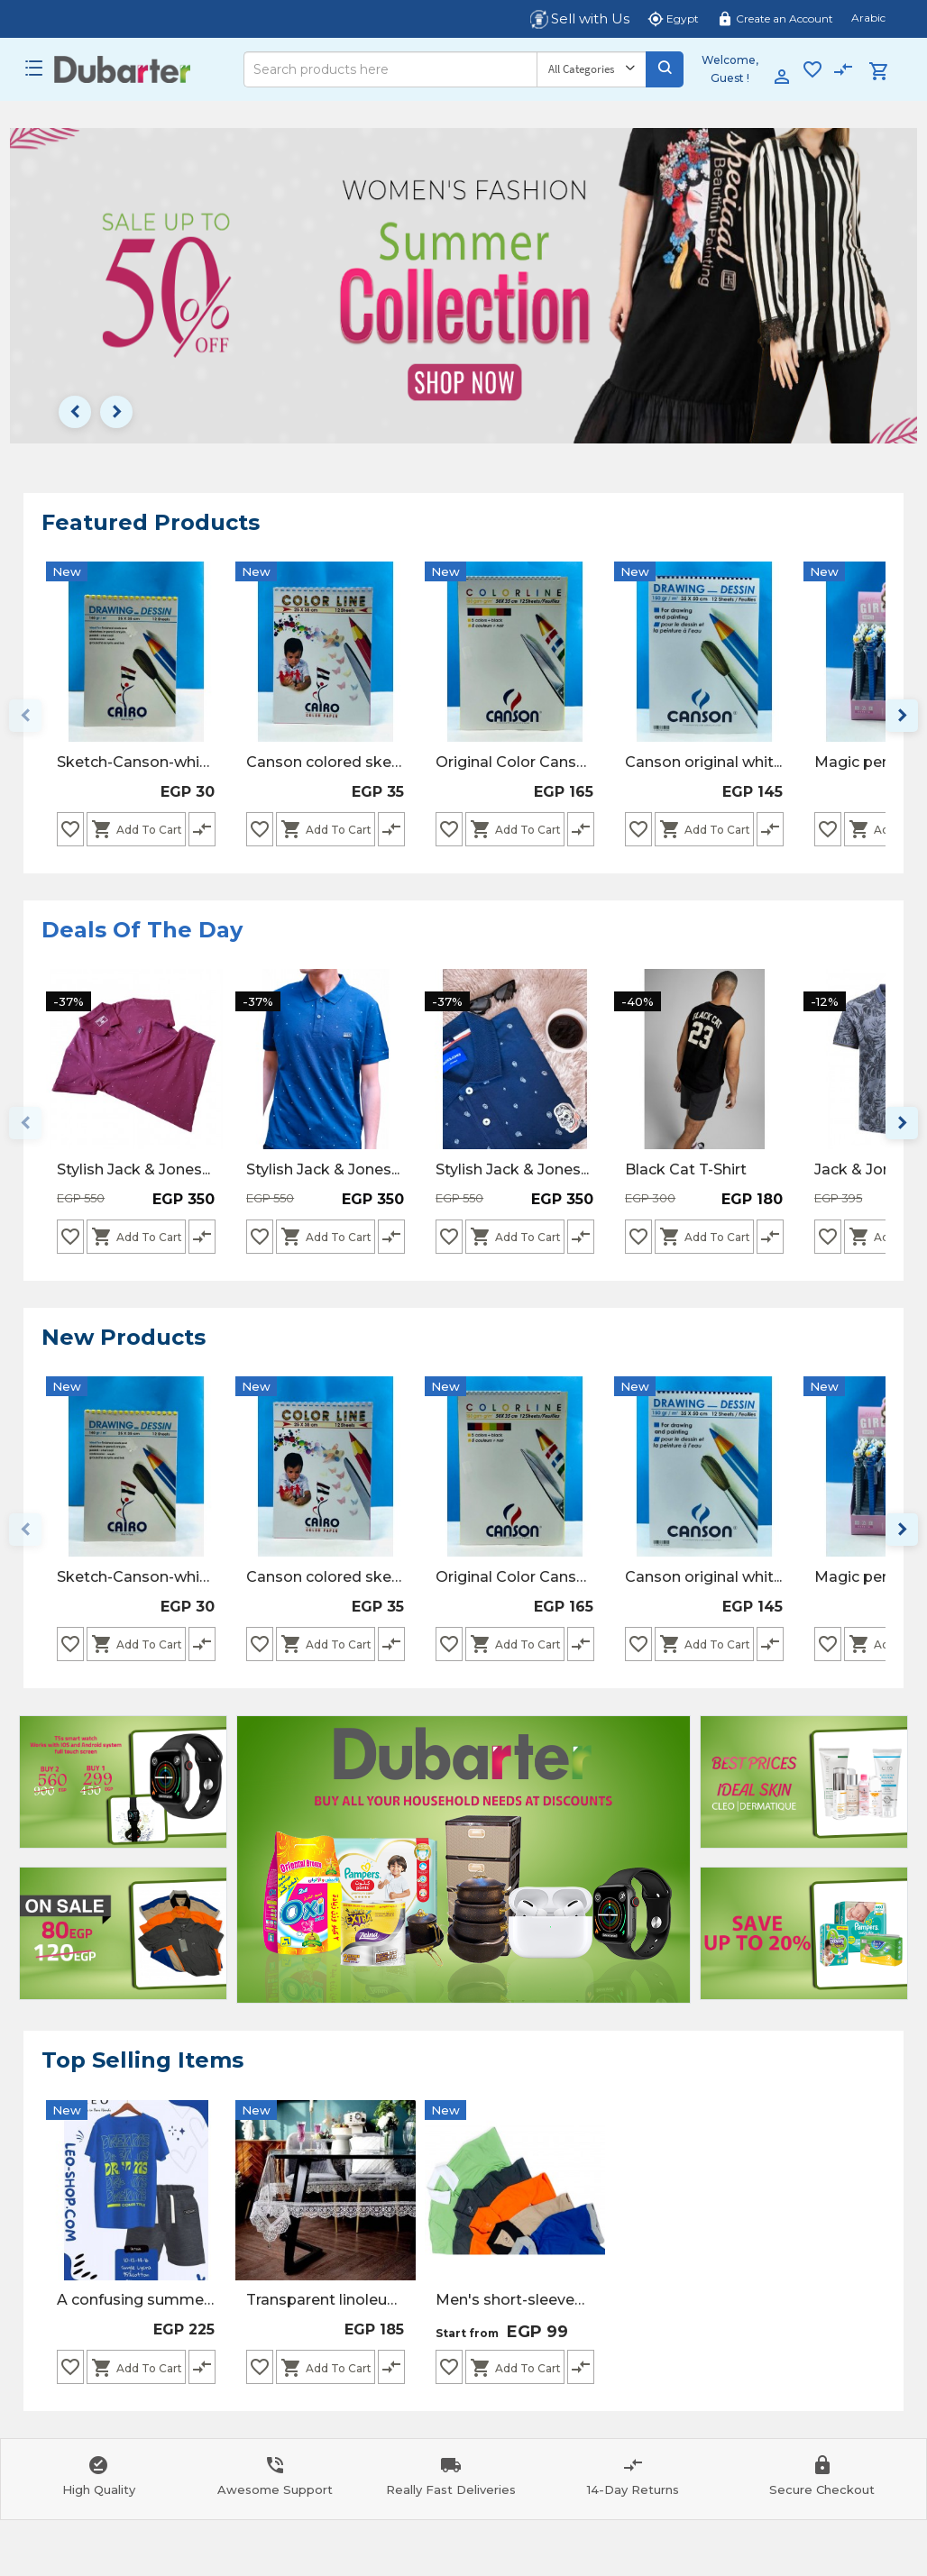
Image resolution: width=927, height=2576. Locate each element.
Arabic (868, 17)
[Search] (390, 69)
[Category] (591, 69)
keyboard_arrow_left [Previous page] (75, 412)
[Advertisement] (123, 1782)
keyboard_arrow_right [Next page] (116, 412)
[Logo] (122, 69)
